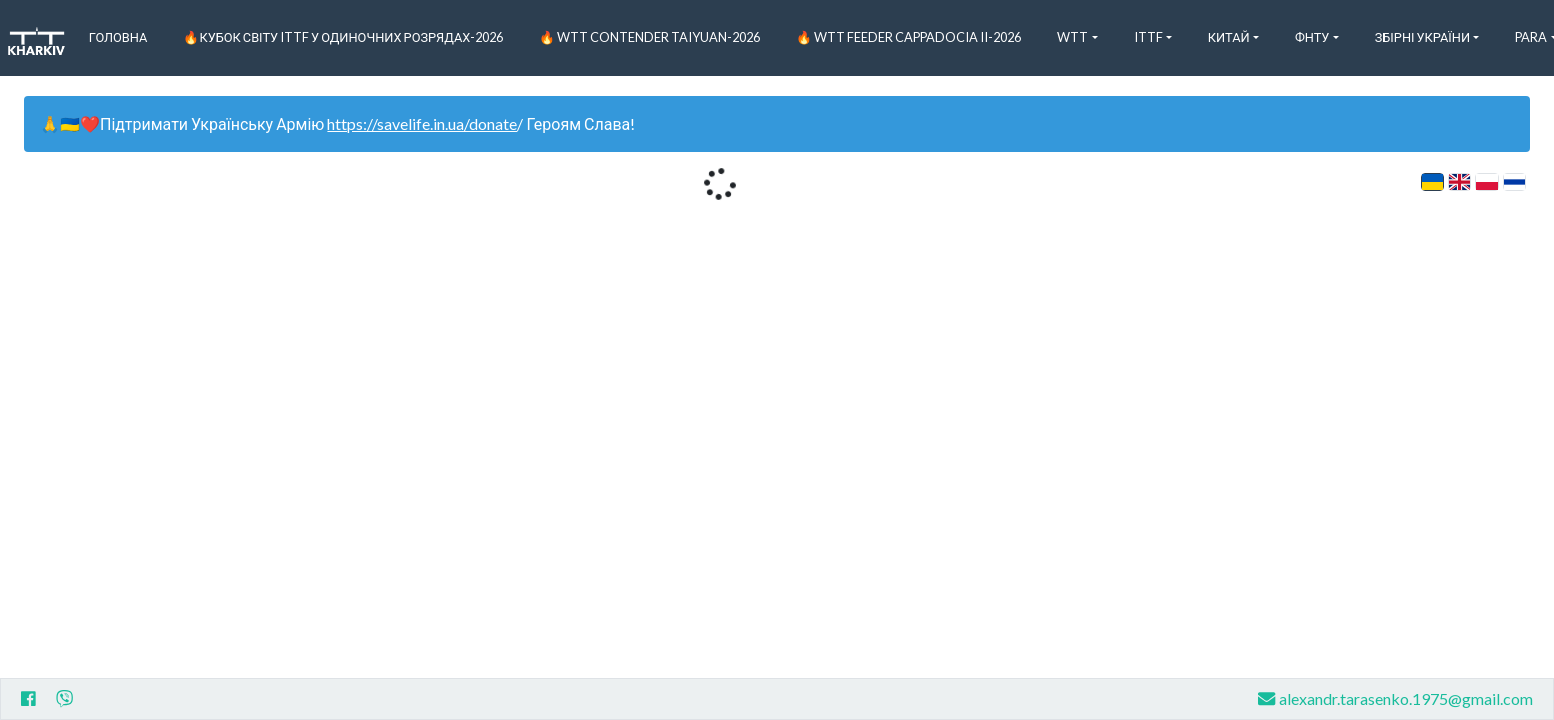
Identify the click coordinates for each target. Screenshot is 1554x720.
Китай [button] (1229, 37)
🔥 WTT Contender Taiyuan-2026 (649, 37)
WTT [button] (1072, 37)
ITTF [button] (1148, 37)
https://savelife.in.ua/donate (422, 123)
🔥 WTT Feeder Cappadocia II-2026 (908, 37)
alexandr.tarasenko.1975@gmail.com (1395, 698)
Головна (118, 37)
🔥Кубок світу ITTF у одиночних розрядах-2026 (343, 37)
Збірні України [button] (1422, 37)
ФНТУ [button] (1312, 37)
